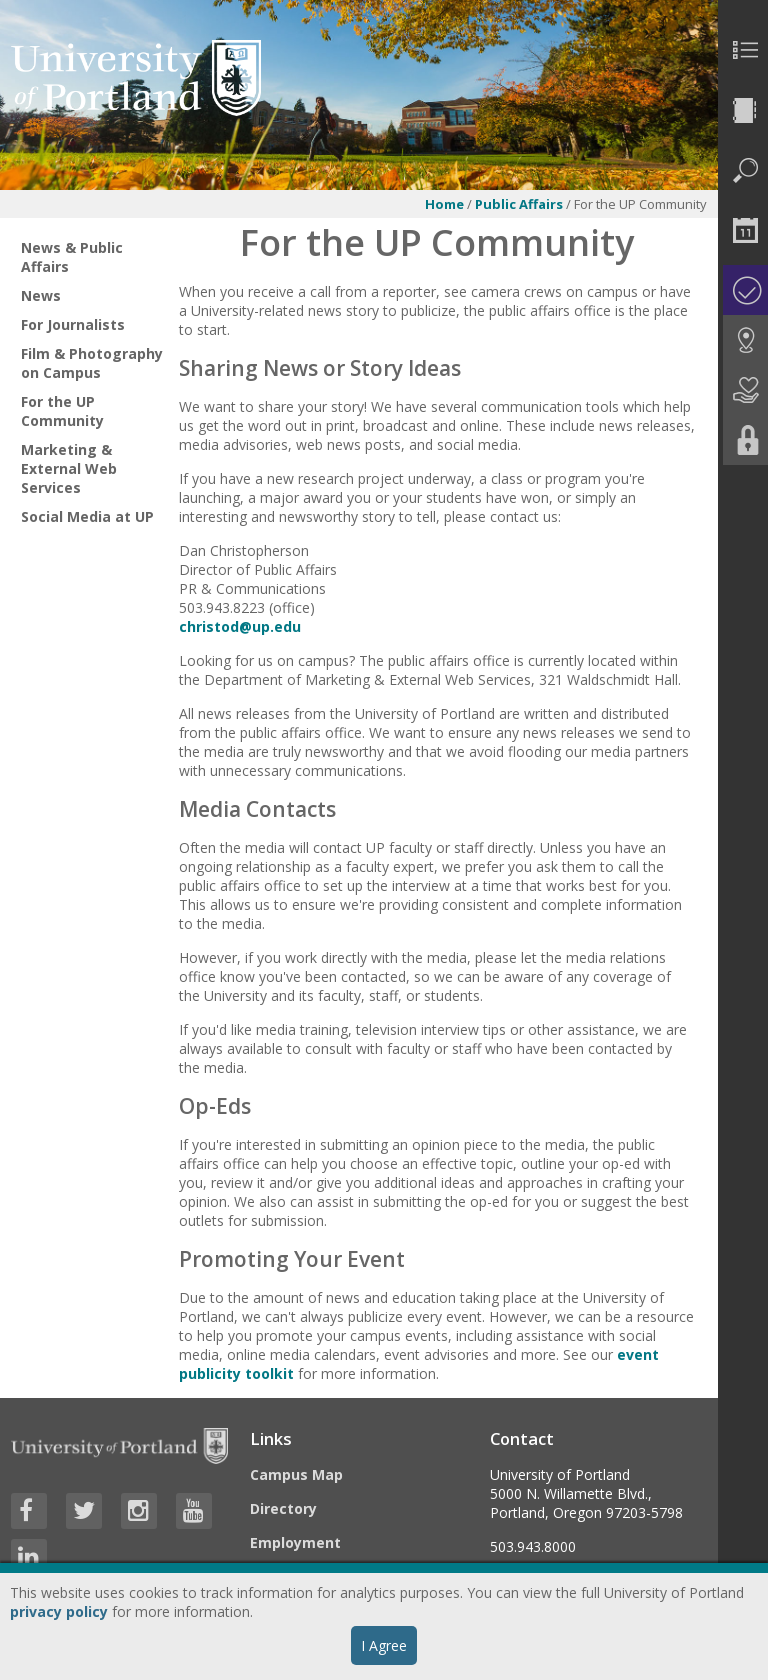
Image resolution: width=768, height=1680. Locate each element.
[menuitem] (743, 50)
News (41, 295)
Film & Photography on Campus (92, 363)
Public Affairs (519, 204)
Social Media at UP (87, 516)
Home (444, 204)
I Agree (384, 1645)
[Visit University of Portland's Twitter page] (84, 1511)
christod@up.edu (240, 626)
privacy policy (59, 1611)
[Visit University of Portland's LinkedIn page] (29, 1557)
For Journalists (73, 324)
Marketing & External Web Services (69, 468)
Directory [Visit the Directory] (283, 1508)
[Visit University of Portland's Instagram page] (139, 1511)
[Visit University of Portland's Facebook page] (29, 1511)
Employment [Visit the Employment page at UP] (295, 1542)
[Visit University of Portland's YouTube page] (194, 1511)
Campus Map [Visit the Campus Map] (296, 1474)
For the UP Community (62, 411)
